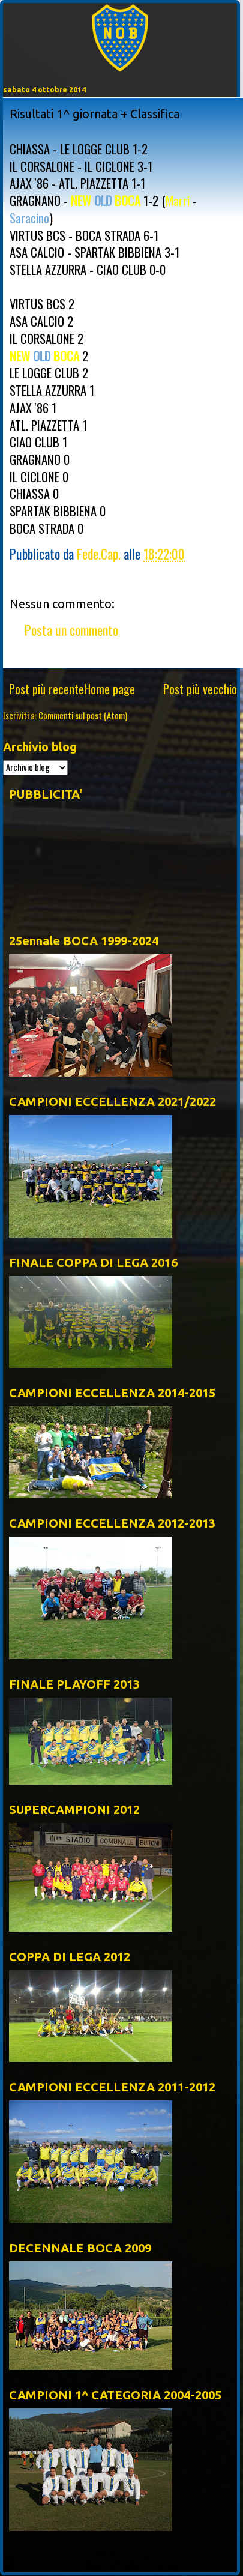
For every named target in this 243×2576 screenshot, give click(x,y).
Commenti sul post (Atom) (82, 715)
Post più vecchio (200, 689)
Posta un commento (71, 629)
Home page (109, 689)
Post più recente (46, 689)
